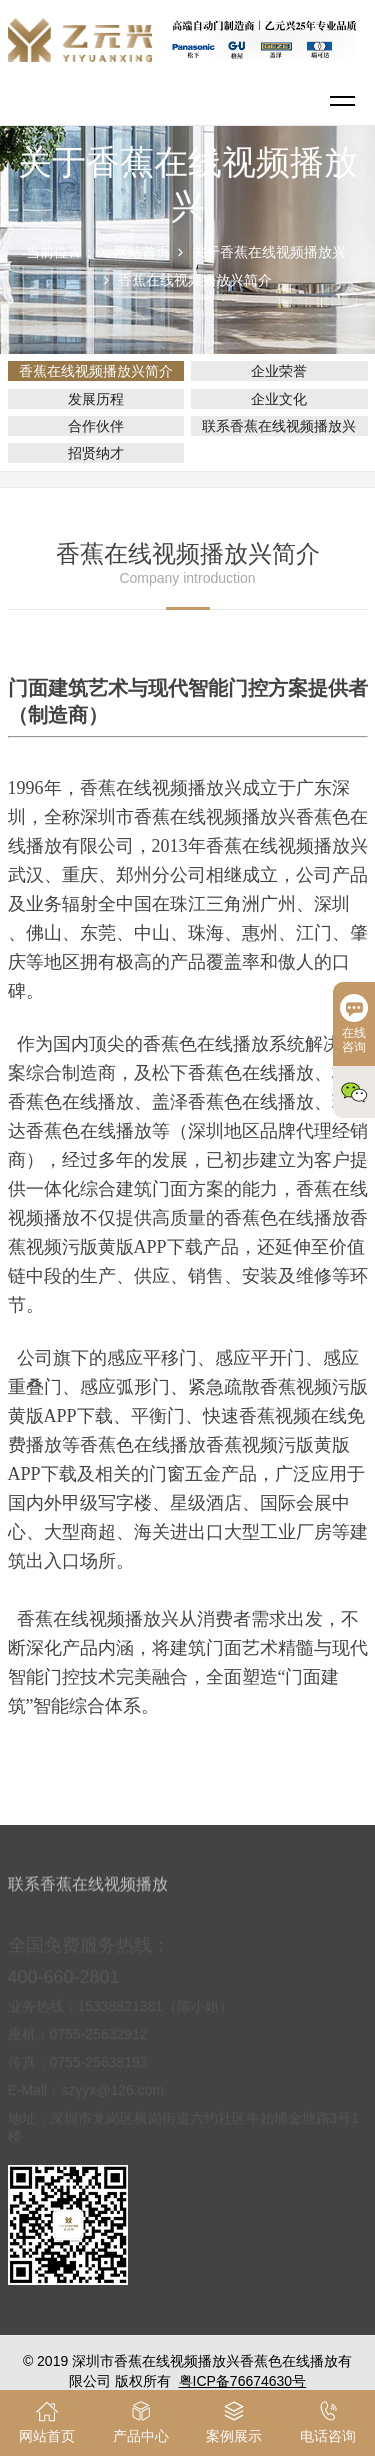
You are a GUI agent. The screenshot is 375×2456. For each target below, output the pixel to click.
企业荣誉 (279, 371)
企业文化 (279, 399)
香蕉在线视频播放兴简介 (195, 280)
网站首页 (142, 252)
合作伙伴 (96, 426)
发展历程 (96, 399)
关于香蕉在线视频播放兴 (269, 252)
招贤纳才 (96, 453)
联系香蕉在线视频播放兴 (279, 426)
